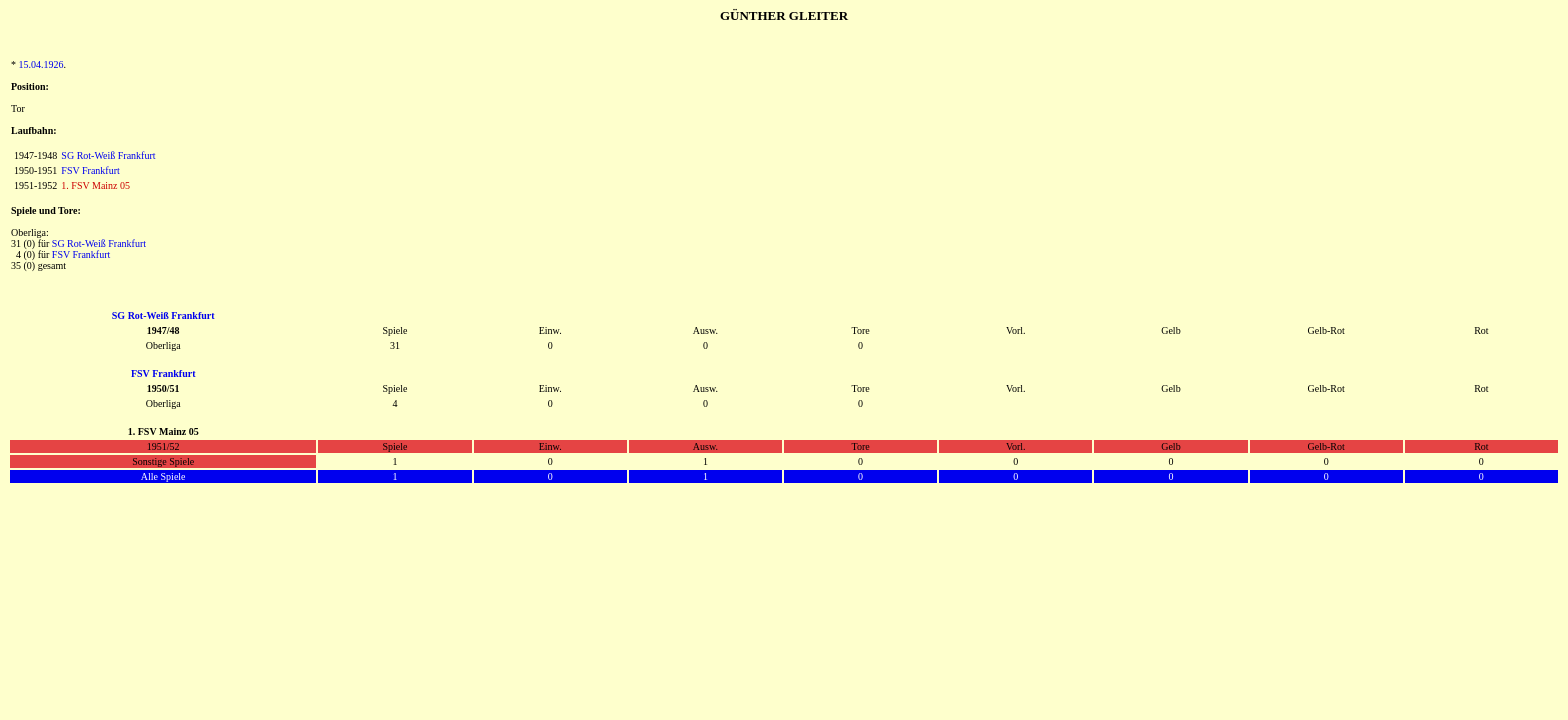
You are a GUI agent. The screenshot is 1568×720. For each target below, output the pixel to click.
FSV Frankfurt (90, 170)
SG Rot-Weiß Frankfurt (108, 155)
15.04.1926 (41, 64)
